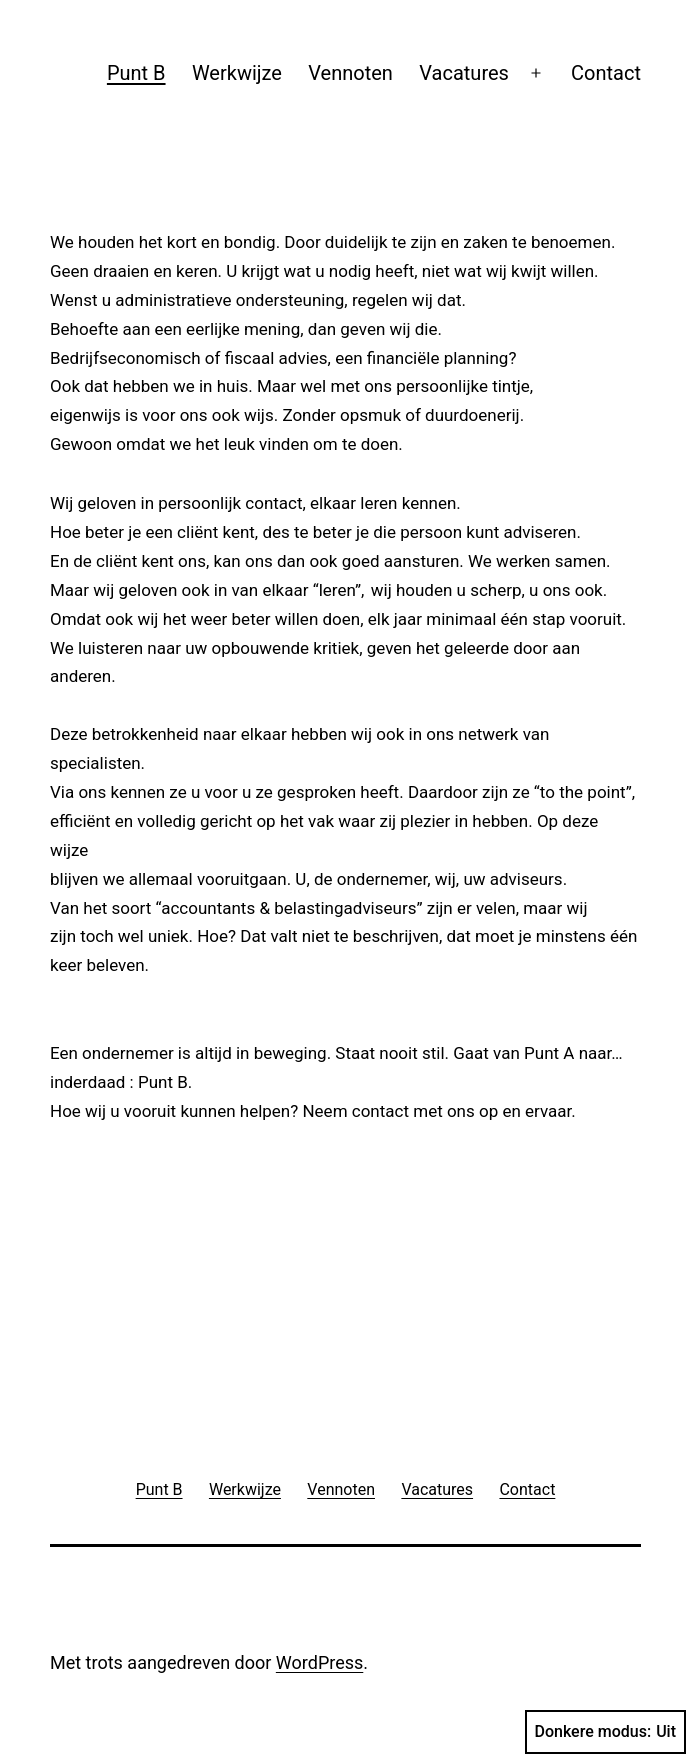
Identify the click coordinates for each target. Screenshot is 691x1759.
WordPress (319, 1662)
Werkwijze (237, 73)
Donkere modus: (606, 1732)
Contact (606, 73)
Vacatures (464, 73)
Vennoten (350, 73)
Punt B (136, 73)
